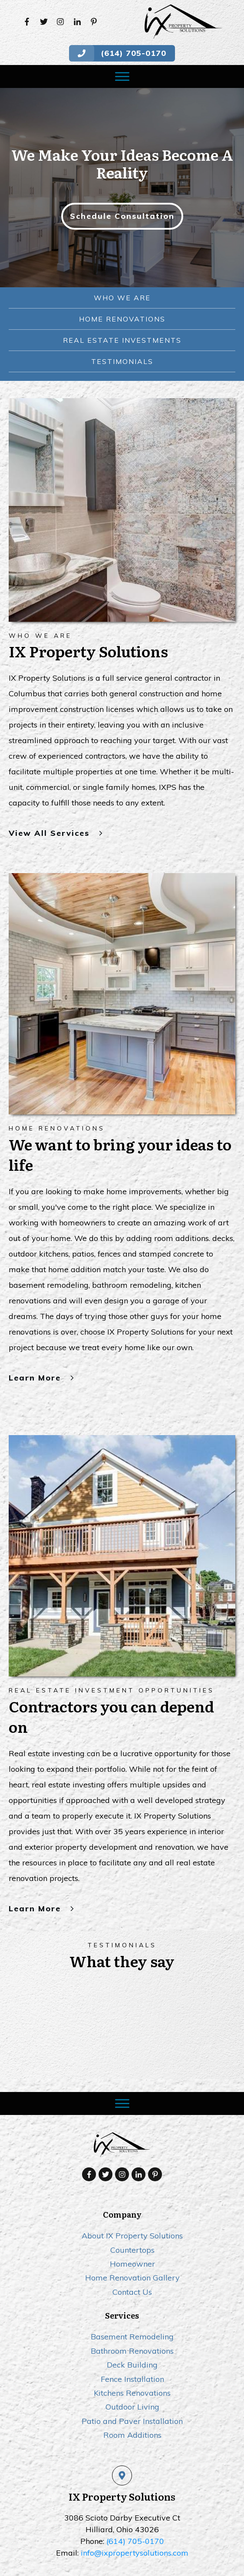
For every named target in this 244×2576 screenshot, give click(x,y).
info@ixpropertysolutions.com (134, 2509)
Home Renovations (122, 319)
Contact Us (132, 2248)
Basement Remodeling (132, 2292)
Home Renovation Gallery (132, 2233)
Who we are (122, 297)
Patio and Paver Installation (132, 2377)
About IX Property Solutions (132, 2191)
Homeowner (132, 2220)
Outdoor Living (132, 2363)
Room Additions (132, 2391)
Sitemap (189, 2546)
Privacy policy (151, 2546)
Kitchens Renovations (132, 2349)
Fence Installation (132, 2334)
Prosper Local (160, 2557)
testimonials (122, 361)
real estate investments (122, 340)
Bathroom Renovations (132, 2307)
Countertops (132, 2206)
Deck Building (132, 2321)
